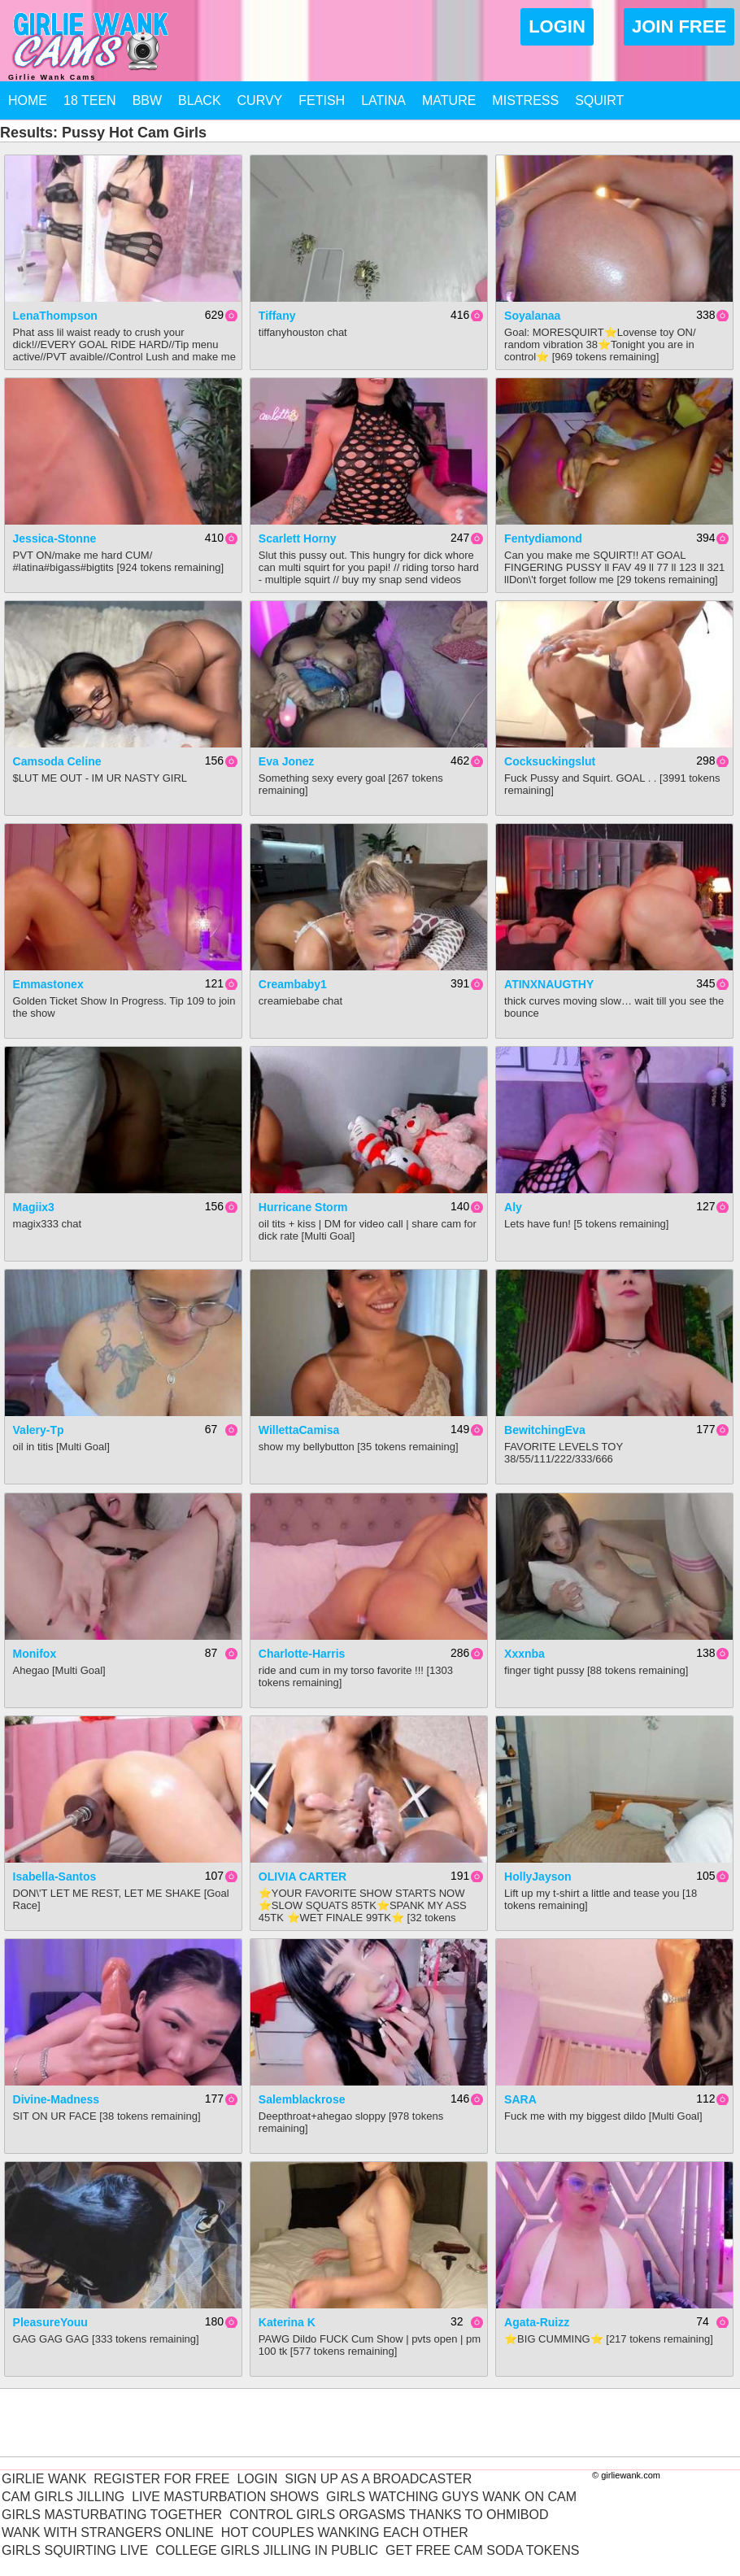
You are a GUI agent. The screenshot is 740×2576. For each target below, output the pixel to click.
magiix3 (33, 1207)
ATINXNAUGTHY (549, 984)
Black (199, 100)
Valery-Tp (38, 1429)
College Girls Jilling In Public (266, 2550)
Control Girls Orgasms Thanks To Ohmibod (388, 2515)
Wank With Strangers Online (108, 2532)
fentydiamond (543, 538)
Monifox (35, 1653)
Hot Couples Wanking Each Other (344, 2532)
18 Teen (89, 100)
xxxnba (524, 1653)
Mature (449, 100)
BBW (147, 100)
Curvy (260, 100)
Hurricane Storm (303, 1207)
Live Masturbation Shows (225, 2497)
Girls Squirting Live (75, 2550)
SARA (520, 2099)
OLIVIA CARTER (302, 1876)
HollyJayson (537, 1876)
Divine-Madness (56, 2099)
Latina (383, 100)
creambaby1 (293, 984)
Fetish (321, 100)
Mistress (525, 100)
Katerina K (287, 2322)
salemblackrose (302, 2099)
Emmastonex (48, 984)
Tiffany (277, 315)
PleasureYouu (50, 2322)
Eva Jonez (286, 761)
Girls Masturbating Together (112, 2515)
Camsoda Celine (57, 761)
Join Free (679, 26)
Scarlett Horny (298, 538)
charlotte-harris (302, 1653)
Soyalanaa (532, 315)
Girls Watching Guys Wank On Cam (451, 2497)
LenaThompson (55, 315)
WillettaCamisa (299, 1429)
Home (27, 100)
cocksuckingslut (549, 761)
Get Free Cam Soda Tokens (482, 2550)
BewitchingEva (544, 1429)
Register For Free (161, 2479)
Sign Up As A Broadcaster (378, 2479)
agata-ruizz (536, 2322)
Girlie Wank (44, 2479)
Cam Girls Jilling (63, 2497)
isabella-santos (55, 1876)
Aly (513, 1207)
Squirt (599, 100)
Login (557, 26)
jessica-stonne (55, 538)
